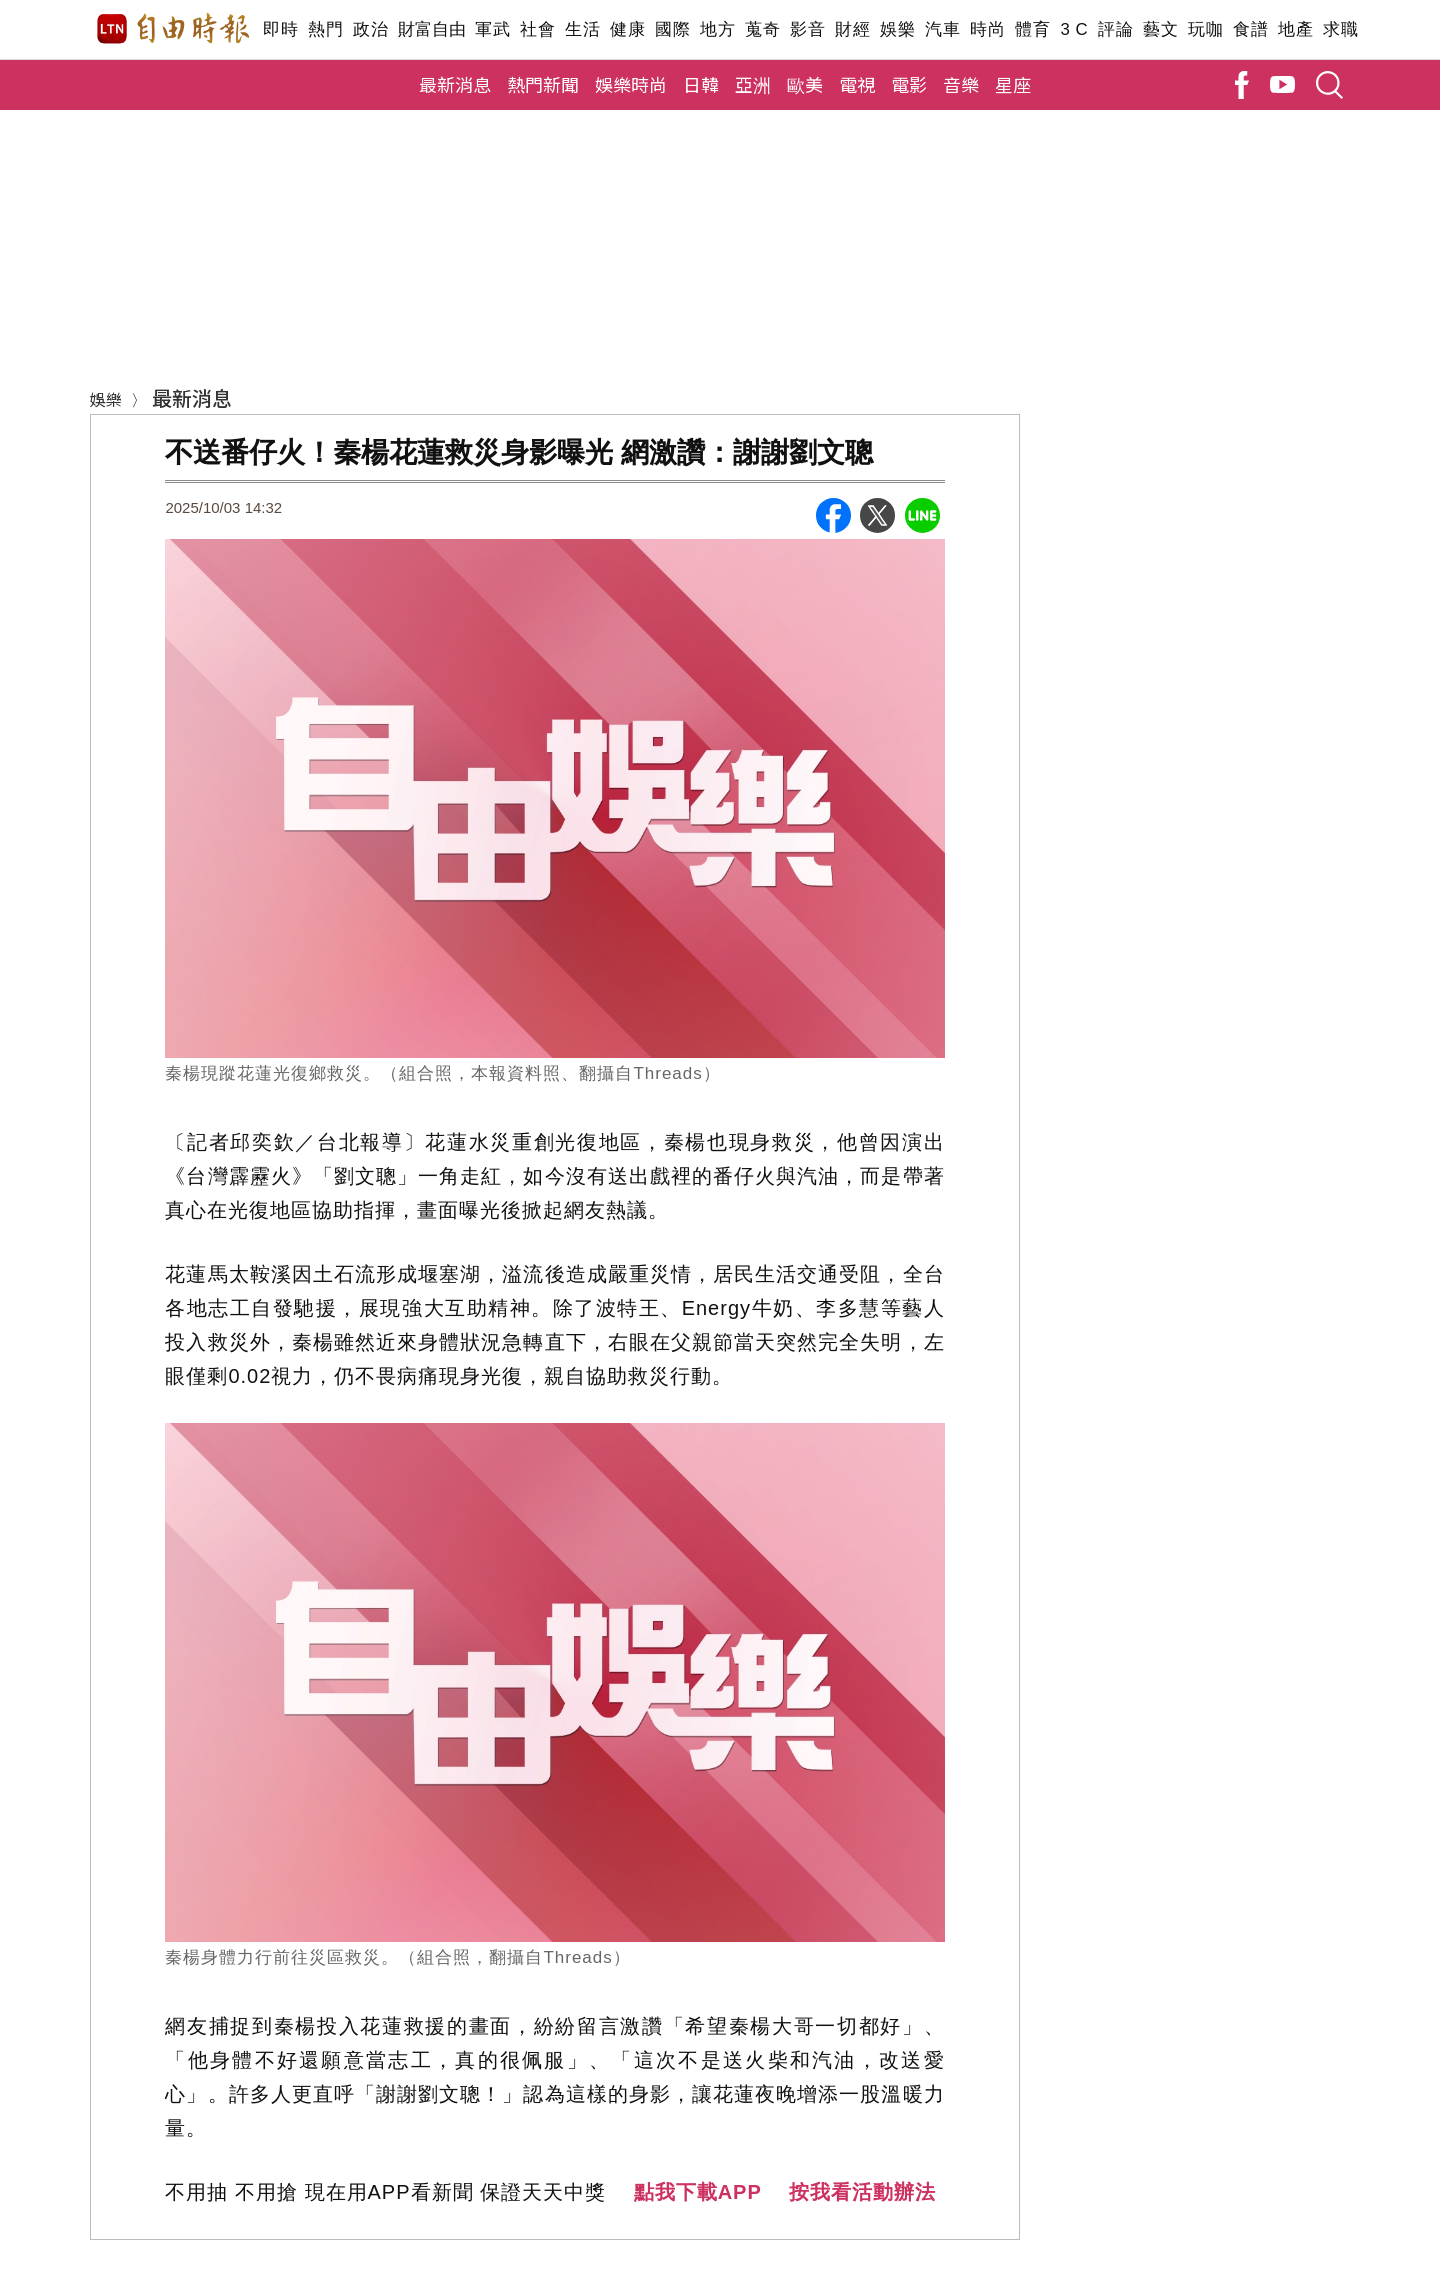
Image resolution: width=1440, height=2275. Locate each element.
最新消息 (455, 84)
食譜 (1250, 29)
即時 (280, 29)
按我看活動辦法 (862, 2192)
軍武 (492, 29)
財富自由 (431, 29)
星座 (1013, 84)
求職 (1340, 29)
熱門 (325, 29)
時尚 (987, 29)
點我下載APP (698, 2192)
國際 (672, 29)
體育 (1032, 29)
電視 (857, 84)
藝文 (1160, 29)
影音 (807, 29)
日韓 (701, 84)
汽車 (942, 29)
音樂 (961, 84)
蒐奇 (762, 29)
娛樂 (897, 29)
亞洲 (753, 84)
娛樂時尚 (631, 84)
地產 (1295, 29)
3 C (1074, 29)
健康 (627, 29)
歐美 (805, 84)
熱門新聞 (543, 84)
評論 (1115, 29)
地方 (717, 29)
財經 (852, 29)
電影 (909, 84)
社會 (537, 29)
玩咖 (1205, 29)
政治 (370, 29)
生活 (582, 29)
